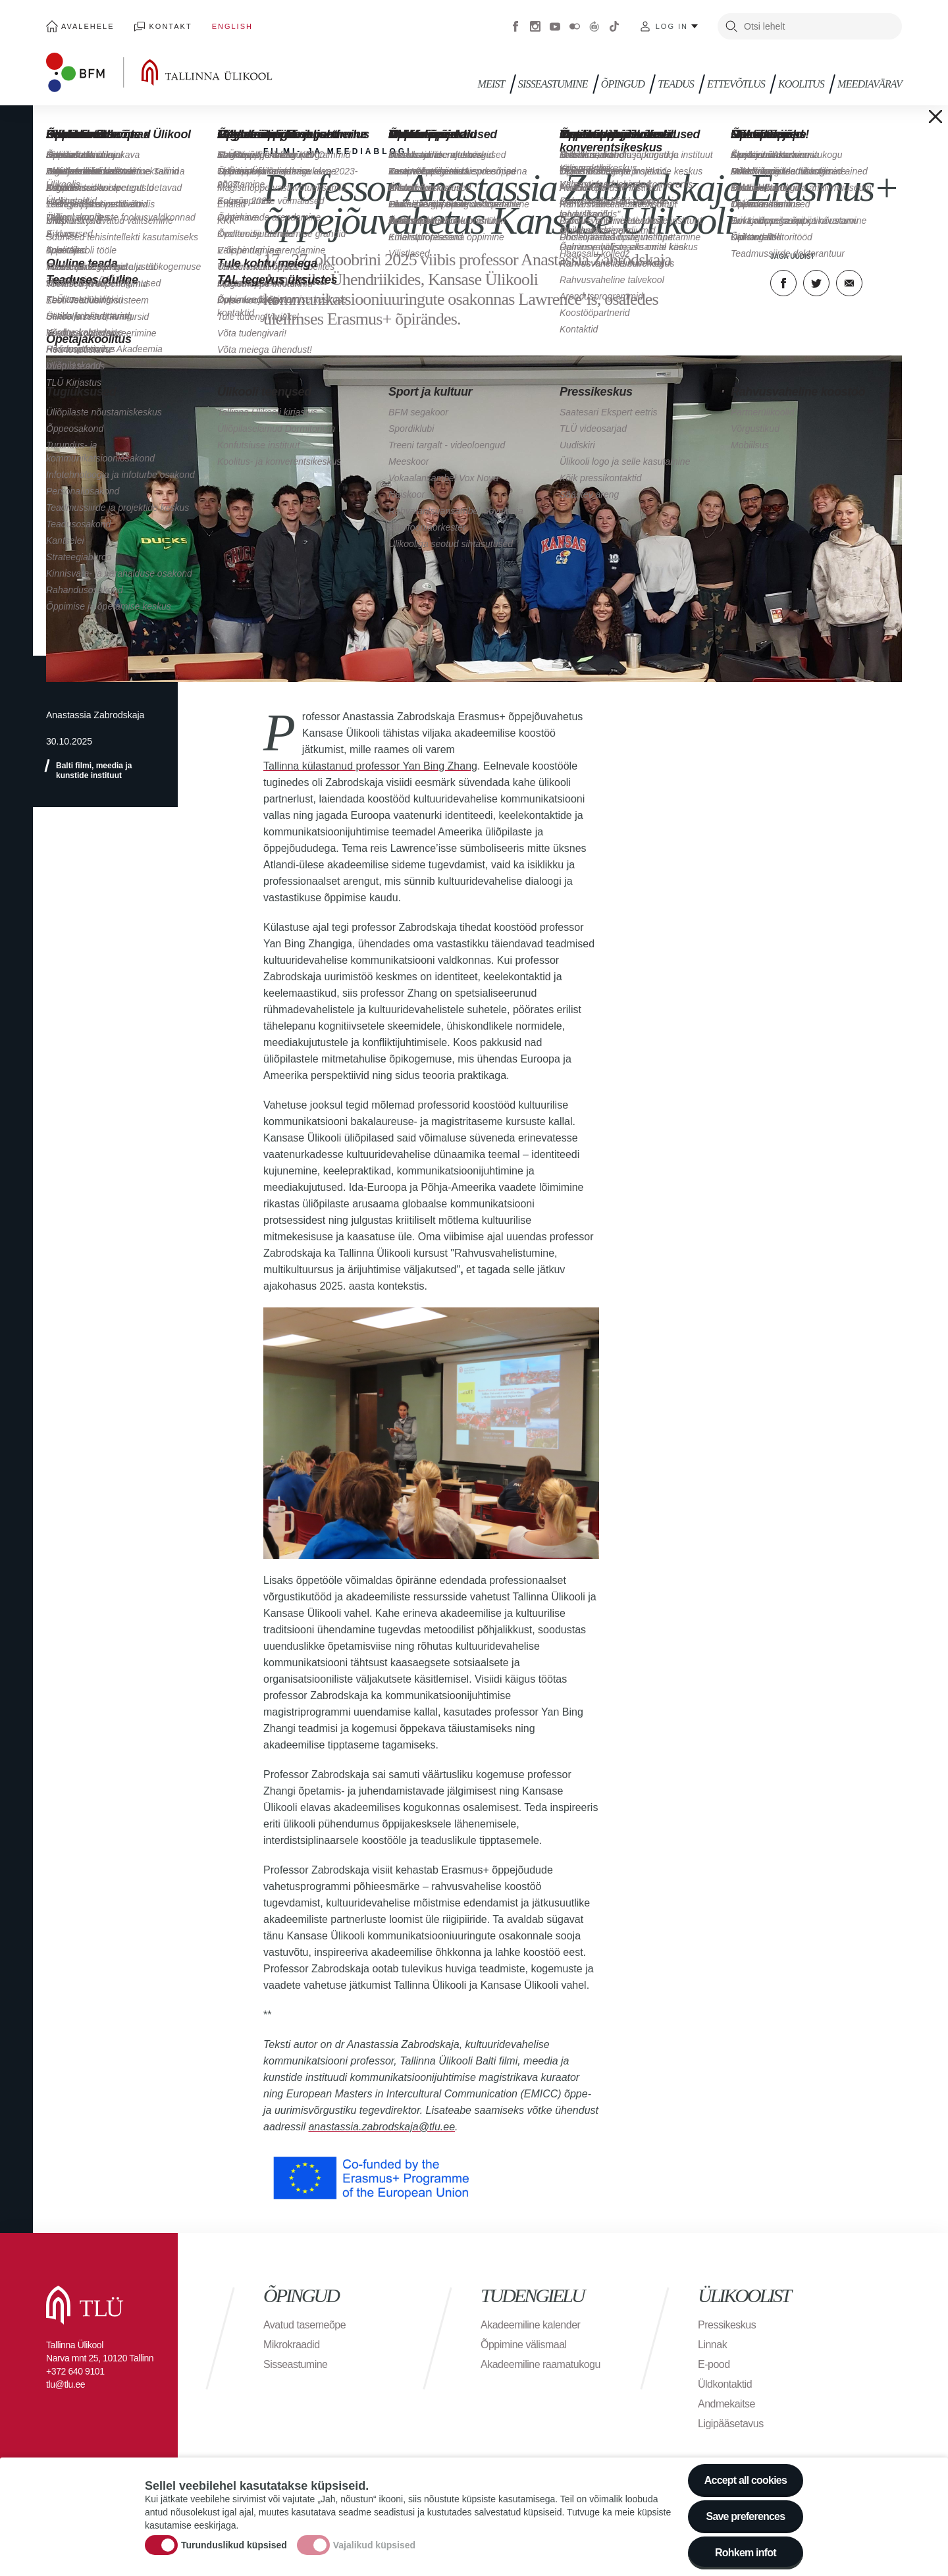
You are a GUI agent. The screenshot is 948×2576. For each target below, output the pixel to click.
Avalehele (88, 26)
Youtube (555, 26)
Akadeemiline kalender (530, 2324)
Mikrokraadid (291, 2344)
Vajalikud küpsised (374, 2551)
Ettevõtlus (736, 84)
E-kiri (849, 283)
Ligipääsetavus (731, 2423)
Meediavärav (869, 84)
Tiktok (614, 26)
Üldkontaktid (725, 2384)
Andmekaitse (726, 2403)
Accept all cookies (745, 2486)
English (232, 26)
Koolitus (801, 84)
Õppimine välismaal (524, 2344)
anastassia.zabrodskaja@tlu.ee (381, 2126)
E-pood (714, 2364)
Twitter (816, 283)
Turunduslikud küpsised (234, 2551)
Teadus (676, 84)
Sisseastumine (553, 84)
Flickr (574, 26)
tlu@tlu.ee (65, 2384)
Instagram (535, 26)
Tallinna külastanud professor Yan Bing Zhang (370, 766)
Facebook (515, 26)
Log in (672, 26)
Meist (490, 84)
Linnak (712, 2344)
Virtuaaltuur (594, 26)
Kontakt (170, 26)
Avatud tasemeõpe (304, 2324)
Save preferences (745, 2523)
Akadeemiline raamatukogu (540, 2364)
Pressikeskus (727, 2324)
